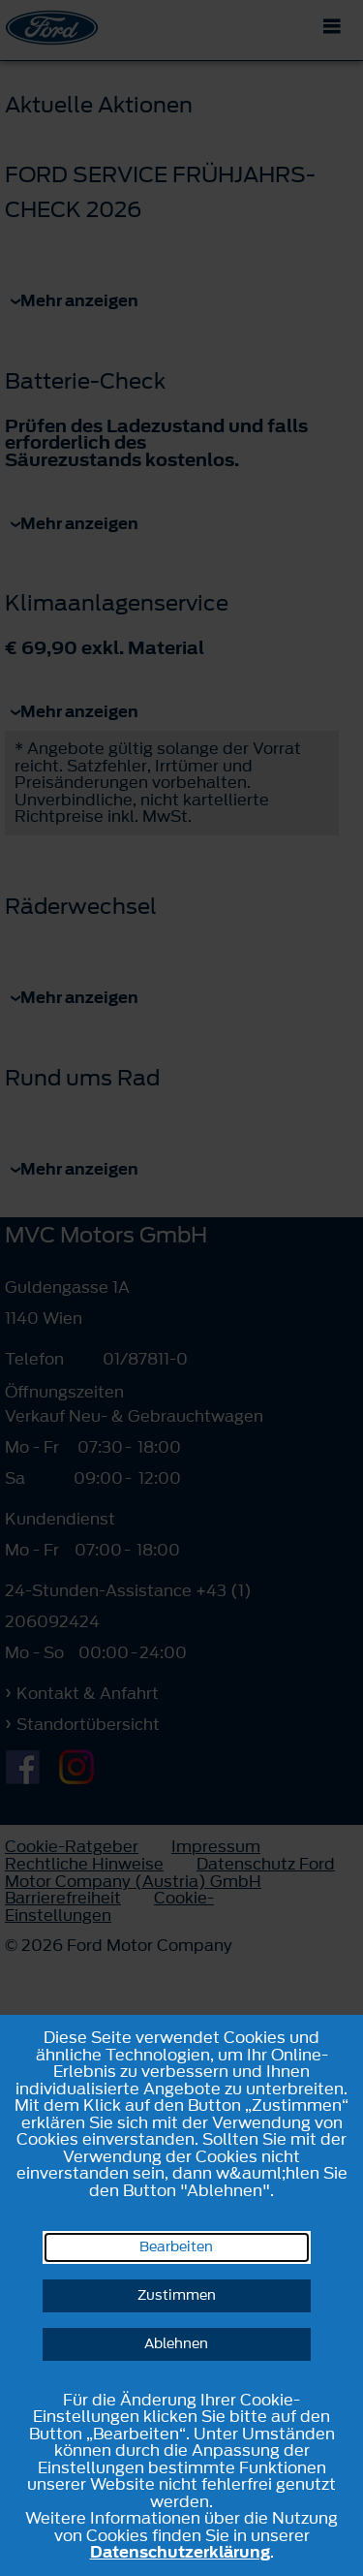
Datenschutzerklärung (180, 2551)
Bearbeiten (176, 2247)
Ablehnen (176, 2344)
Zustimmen (176, 2295)
